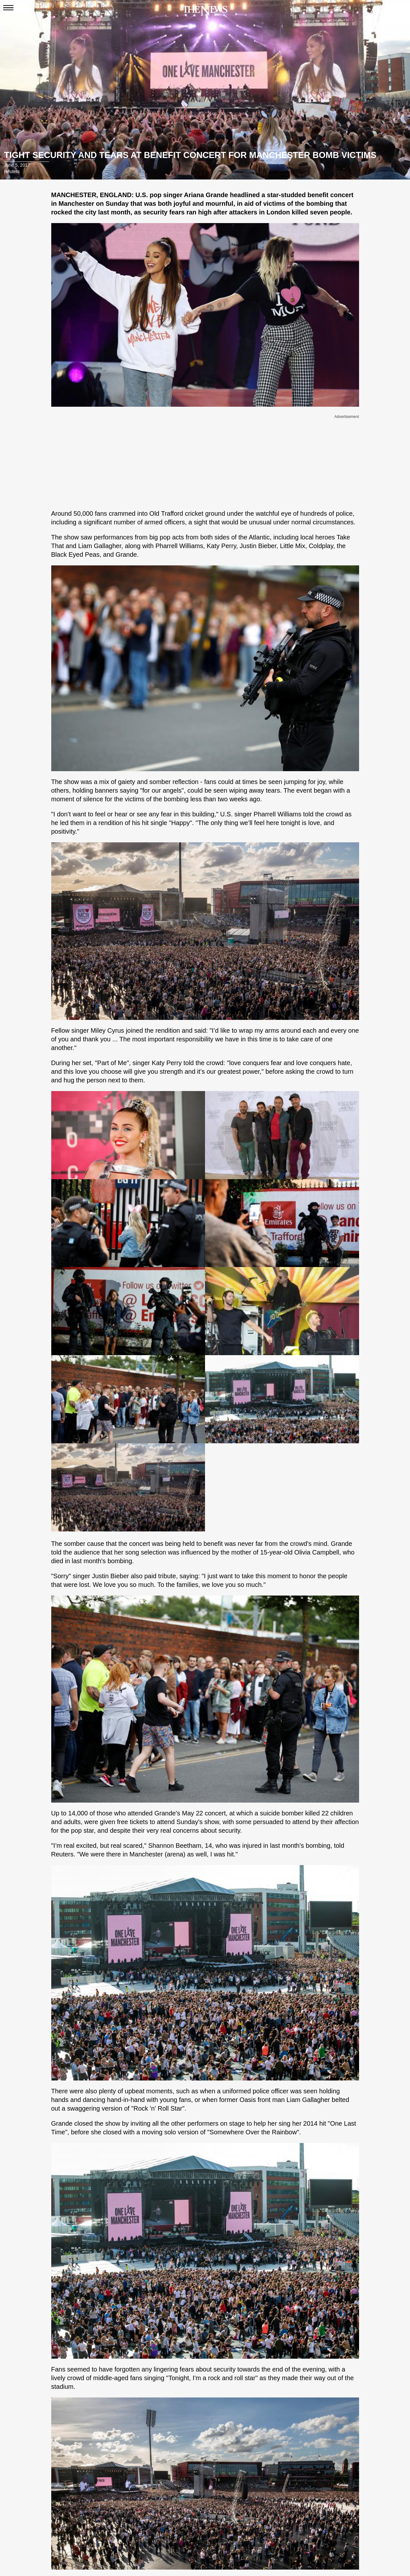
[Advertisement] (205, 461)
